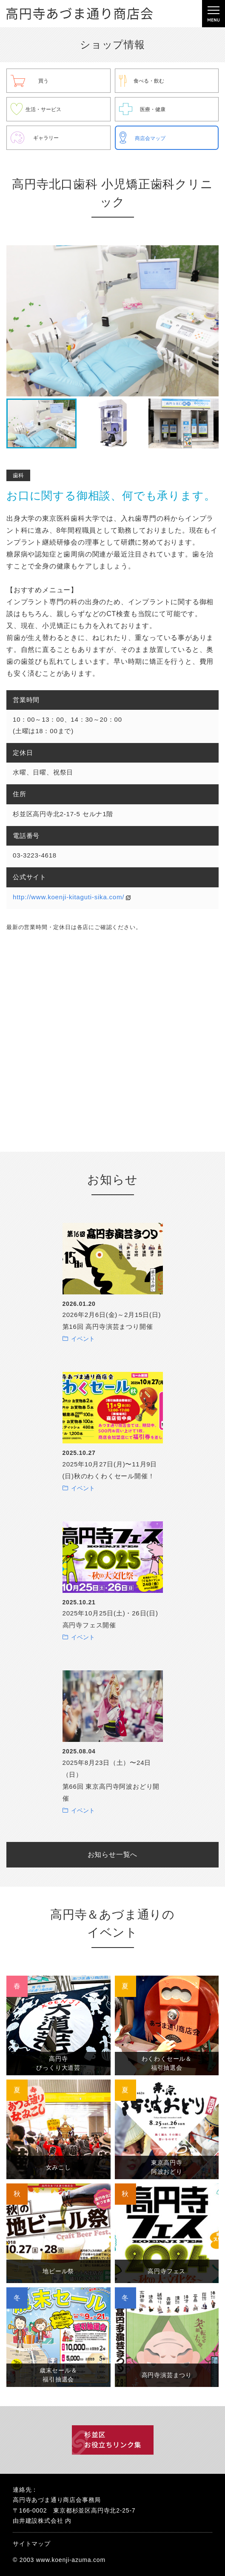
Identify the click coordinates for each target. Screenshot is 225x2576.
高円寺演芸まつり (167, 2375)
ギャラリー (46, 138)
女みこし (58, 2167)
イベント (83, 1338)
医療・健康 (152, 109)
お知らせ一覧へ (113, 1854)
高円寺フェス (166, 2271)
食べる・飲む (149, 81)
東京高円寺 (166, 2167)
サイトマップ (32, 2543)
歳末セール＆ (58, 2375)
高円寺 (58, 2063)
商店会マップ (150, 138)
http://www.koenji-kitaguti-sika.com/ (68, 897)
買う (43, 81)
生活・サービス (43, 109)
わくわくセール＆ (167, 2063)
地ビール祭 (58, 2271)
